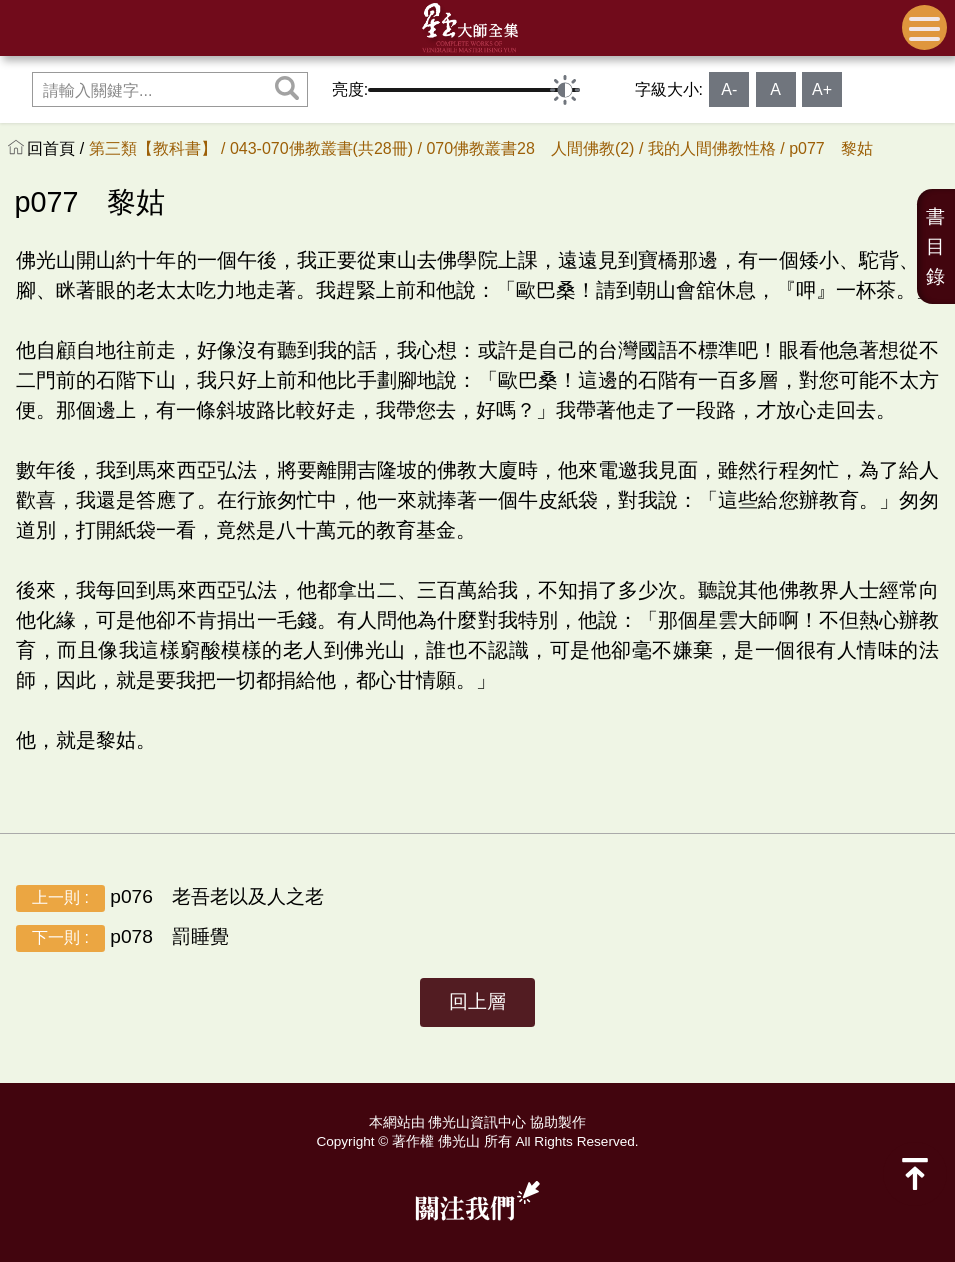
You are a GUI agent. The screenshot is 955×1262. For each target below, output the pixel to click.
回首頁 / (57, 148)
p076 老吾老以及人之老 (170, 898)
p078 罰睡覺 (122, 938)
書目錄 (935, 246)
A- (729, 89)
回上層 (477, 1001)
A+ (822, 89)
